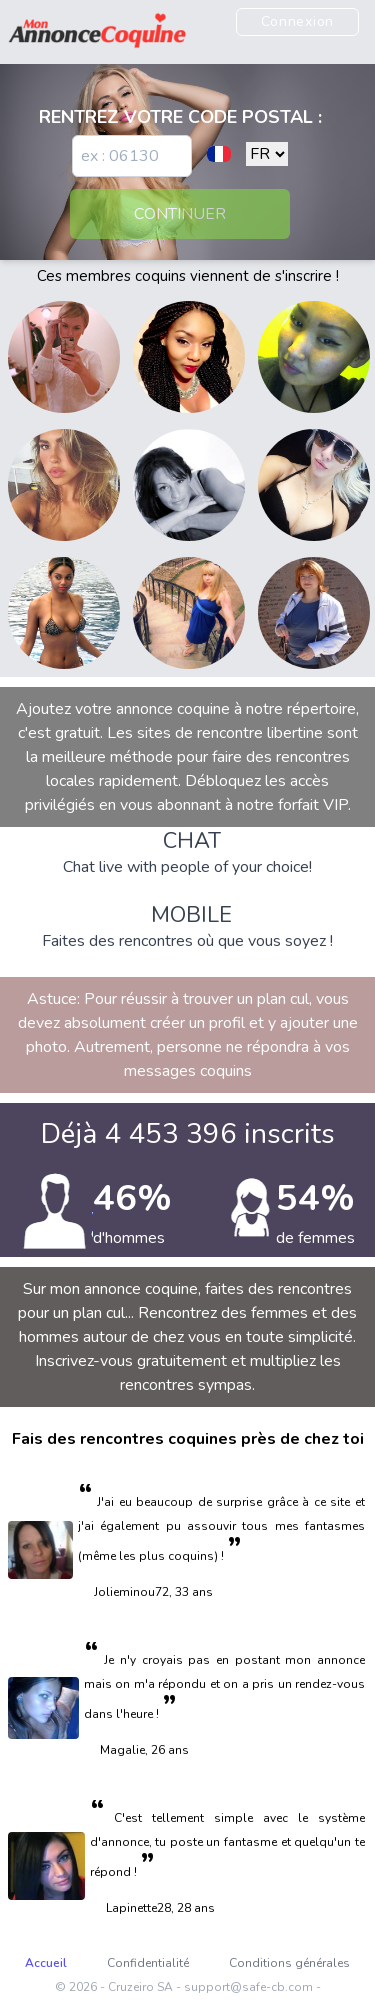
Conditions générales (289, 1963)
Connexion (297, 21)
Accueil (46, 1963)
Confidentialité (148, 1963)
